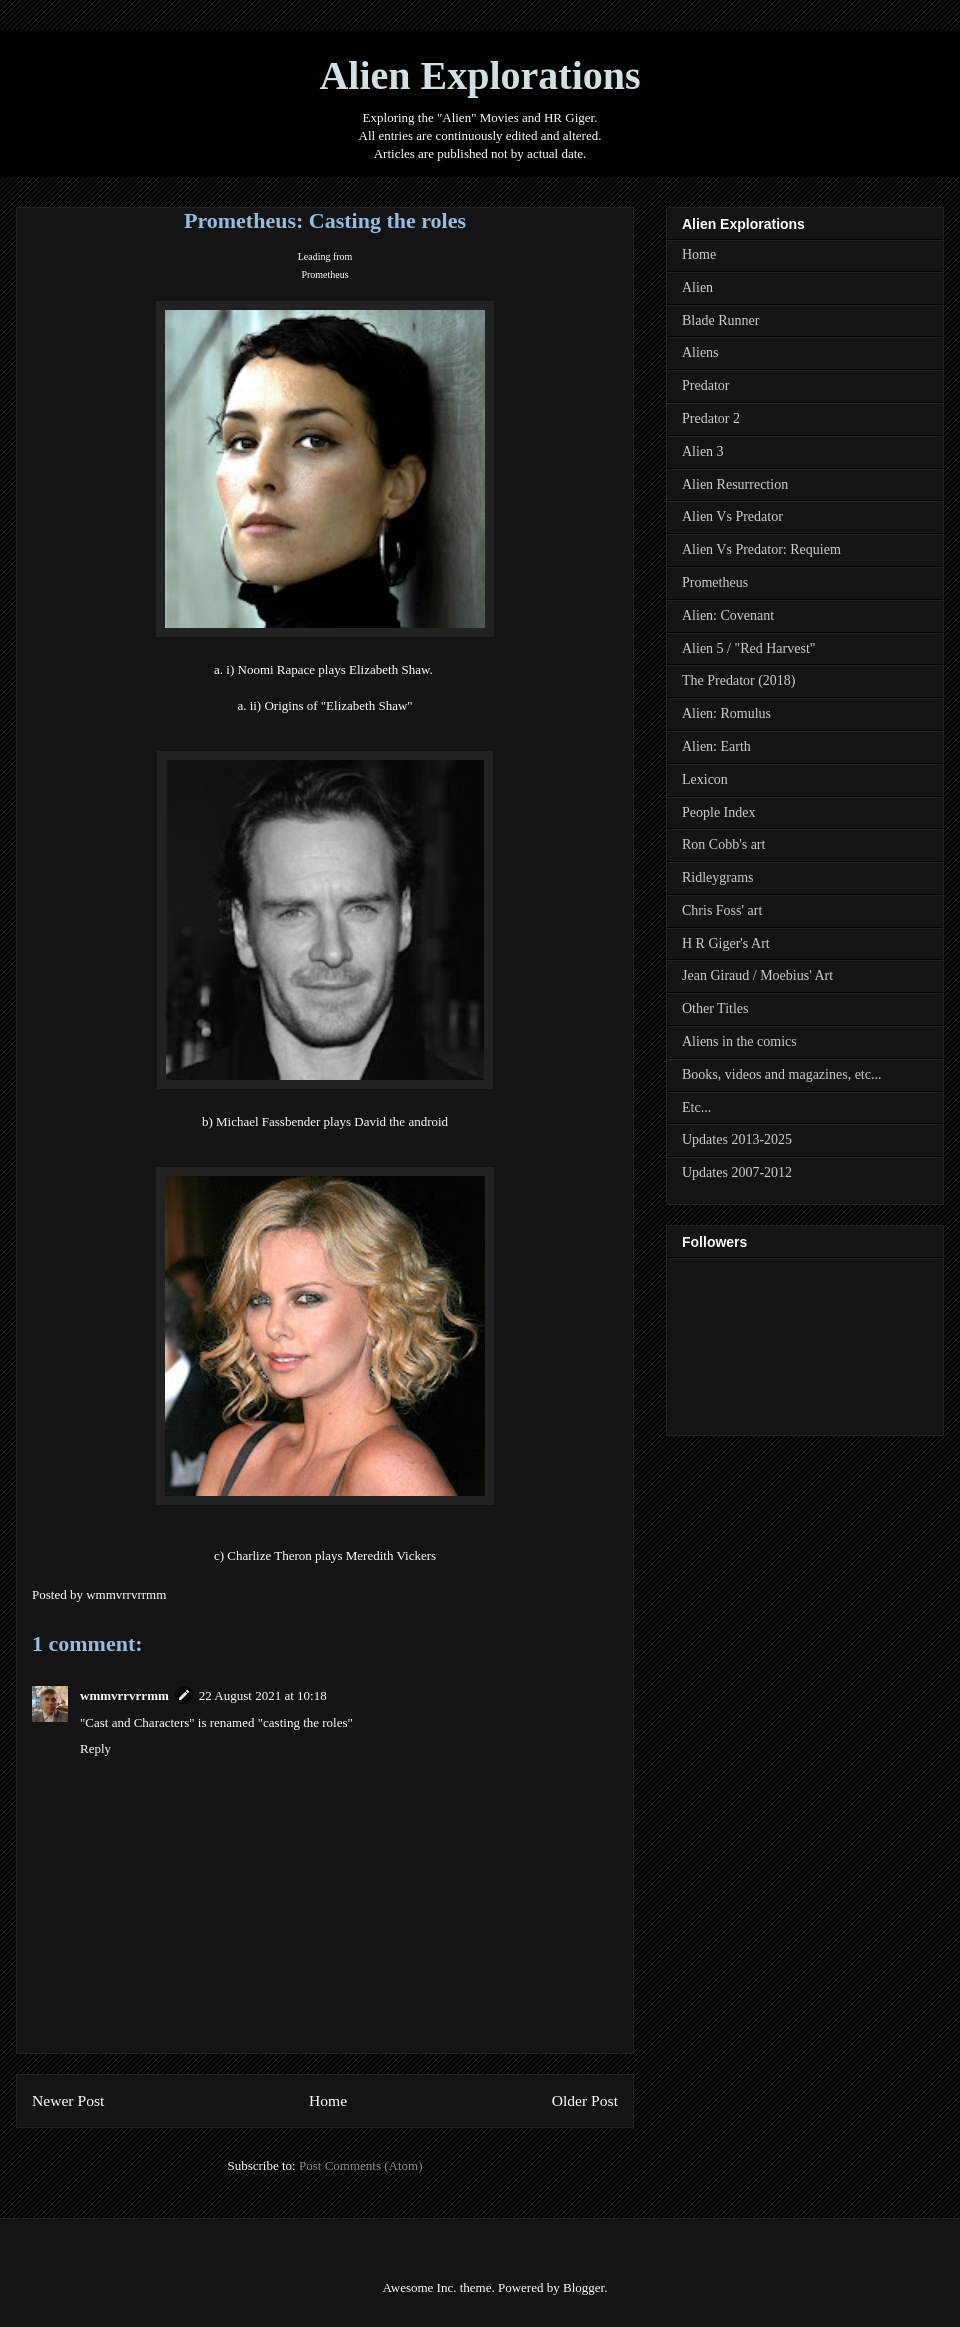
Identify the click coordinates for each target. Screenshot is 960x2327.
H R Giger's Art (726, 943)
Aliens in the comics (739, 1041)
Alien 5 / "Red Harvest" (749, 648)
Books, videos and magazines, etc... (781, 1074)
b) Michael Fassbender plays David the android (325, 1121)
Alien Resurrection (735, 484)
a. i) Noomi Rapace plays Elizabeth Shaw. (325, 669)
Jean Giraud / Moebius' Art (757, 975)
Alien (697, 287)
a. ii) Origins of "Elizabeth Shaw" (324, 705)
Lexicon (705, 779)
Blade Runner (720, 320)
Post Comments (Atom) (361, 2165)
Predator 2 (711, 418)
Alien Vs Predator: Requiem (761, 549)
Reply (95, 1748)
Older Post (585, 2100)
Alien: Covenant (728, 615)
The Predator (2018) (739, 680)
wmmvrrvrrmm (124, 1695)
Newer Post (68, 2100)
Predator (705, 385)
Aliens (700, 352)
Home (328, 2100)
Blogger (583, 2287)
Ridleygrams (718, 877)
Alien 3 (703, 451)
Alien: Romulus (726, 713)
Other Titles (715, 1008)
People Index (718, 812)
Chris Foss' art (722, 910)
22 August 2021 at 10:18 (263, 1695)
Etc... (696, 1107)
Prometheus (324, 274)
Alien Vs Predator (732, 516)
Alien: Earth (716, 746)
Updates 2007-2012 (737, 1172)
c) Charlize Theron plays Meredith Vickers (325, 1555)
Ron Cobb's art (723, 844)
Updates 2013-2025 (737, 1139)
